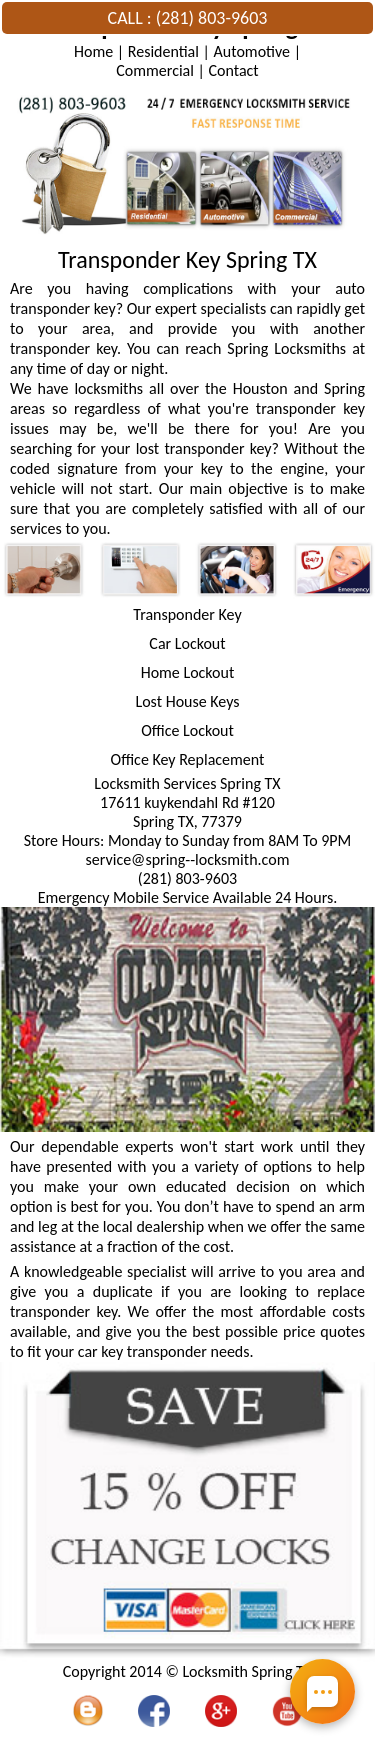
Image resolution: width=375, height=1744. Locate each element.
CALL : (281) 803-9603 (188, 18)
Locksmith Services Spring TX (187, 783)
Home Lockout (188, 672)
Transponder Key (187, 614)
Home (93, 51)
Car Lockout (187, 643)
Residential (163, 51)
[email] (188, 859)
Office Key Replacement (188, 759)
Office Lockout (187, 730)
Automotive (252, 51)
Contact (234, 70)
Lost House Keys (187, 701)
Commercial (155, 70)
